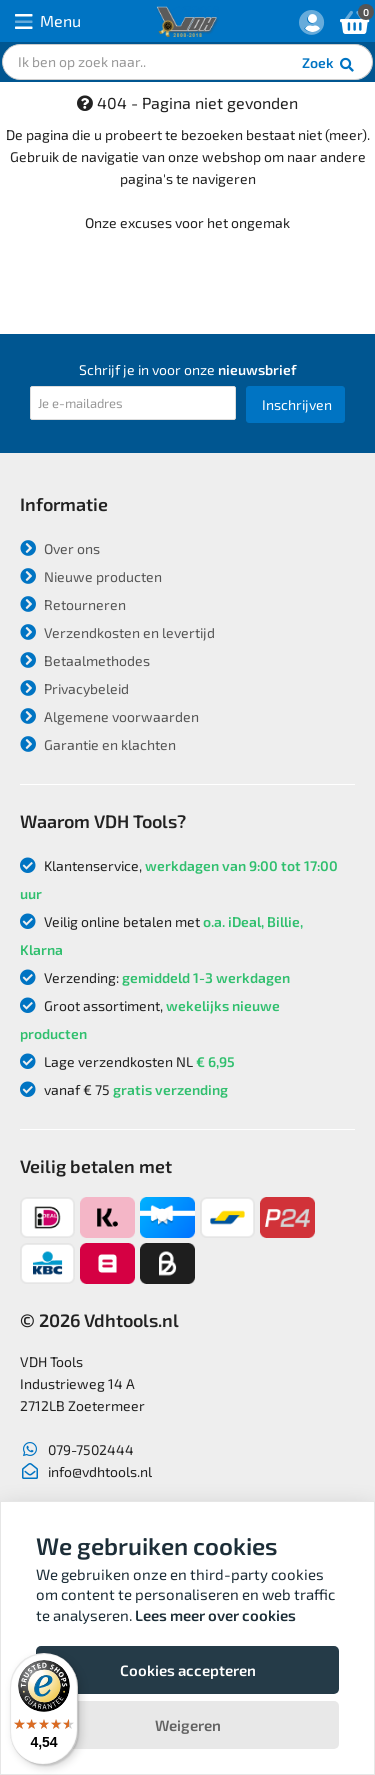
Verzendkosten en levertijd (117, 632)
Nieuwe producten (91, 576)
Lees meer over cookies (215, 1615)
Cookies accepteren (188, 1670)
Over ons (60, 548)
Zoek (329, 65)
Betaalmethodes (85, 660)
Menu (48, 21)
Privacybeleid (74, 688)
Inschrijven (297, 404)
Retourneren (73, 604)
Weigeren (188, 1725)
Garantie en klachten (98, 744)
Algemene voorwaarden (109, 716)
